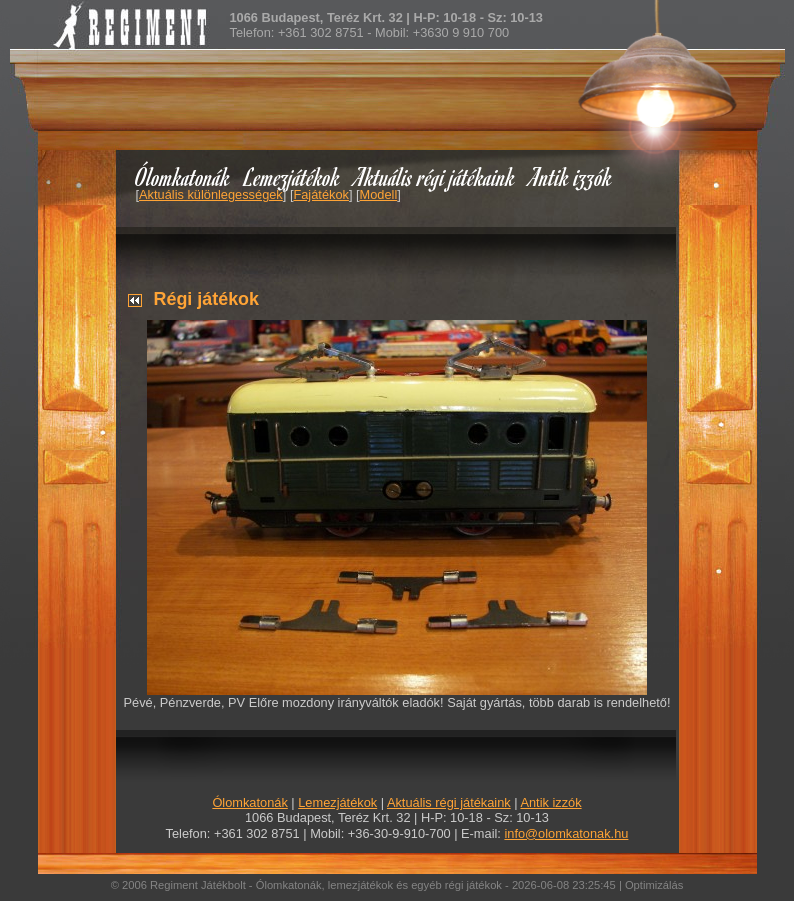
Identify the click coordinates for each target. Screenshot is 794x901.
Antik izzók (571, 176)
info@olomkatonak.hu (566, 833)
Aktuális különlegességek (211, 194)
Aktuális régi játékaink (435, 176)
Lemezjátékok (292, 176)
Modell (379, 194)
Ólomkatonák (182, 176)
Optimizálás (654, 885)
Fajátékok (320, 194)
